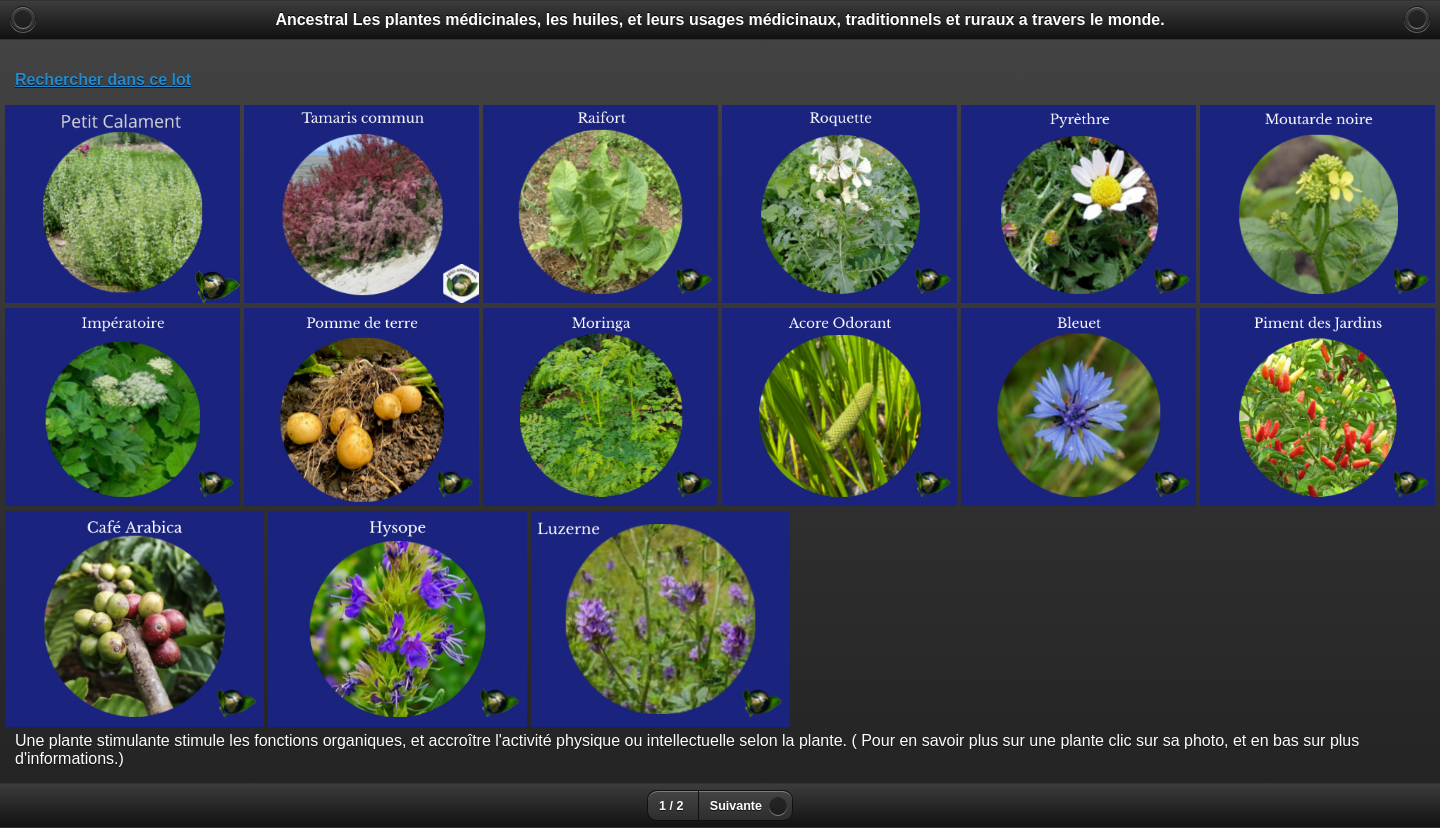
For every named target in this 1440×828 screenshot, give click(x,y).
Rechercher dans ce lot (103, 79)
